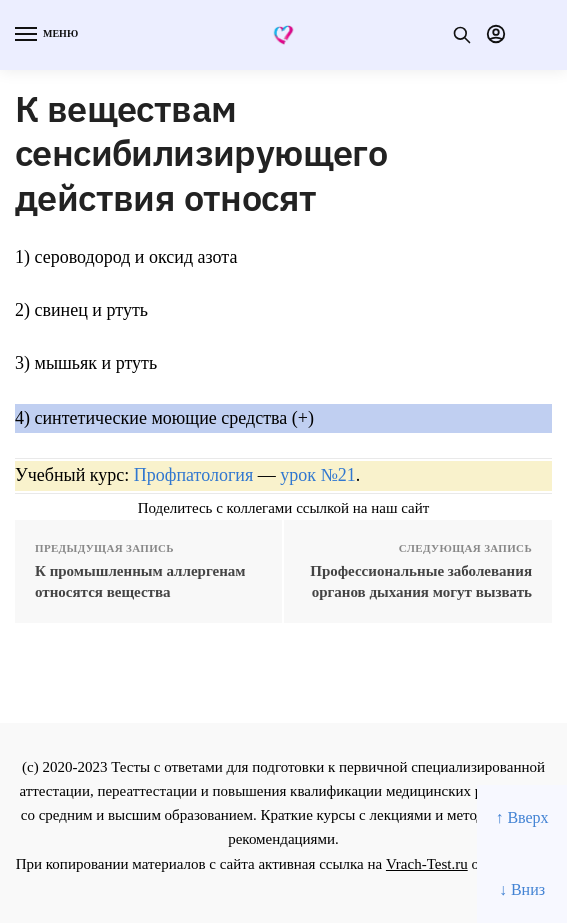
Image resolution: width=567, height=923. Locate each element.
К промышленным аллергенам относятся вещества (140, 581)
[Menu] (45, 35)
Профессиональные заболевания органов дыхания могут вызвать (421, 581)
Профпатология (194, 475)
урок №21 (317, 475)
